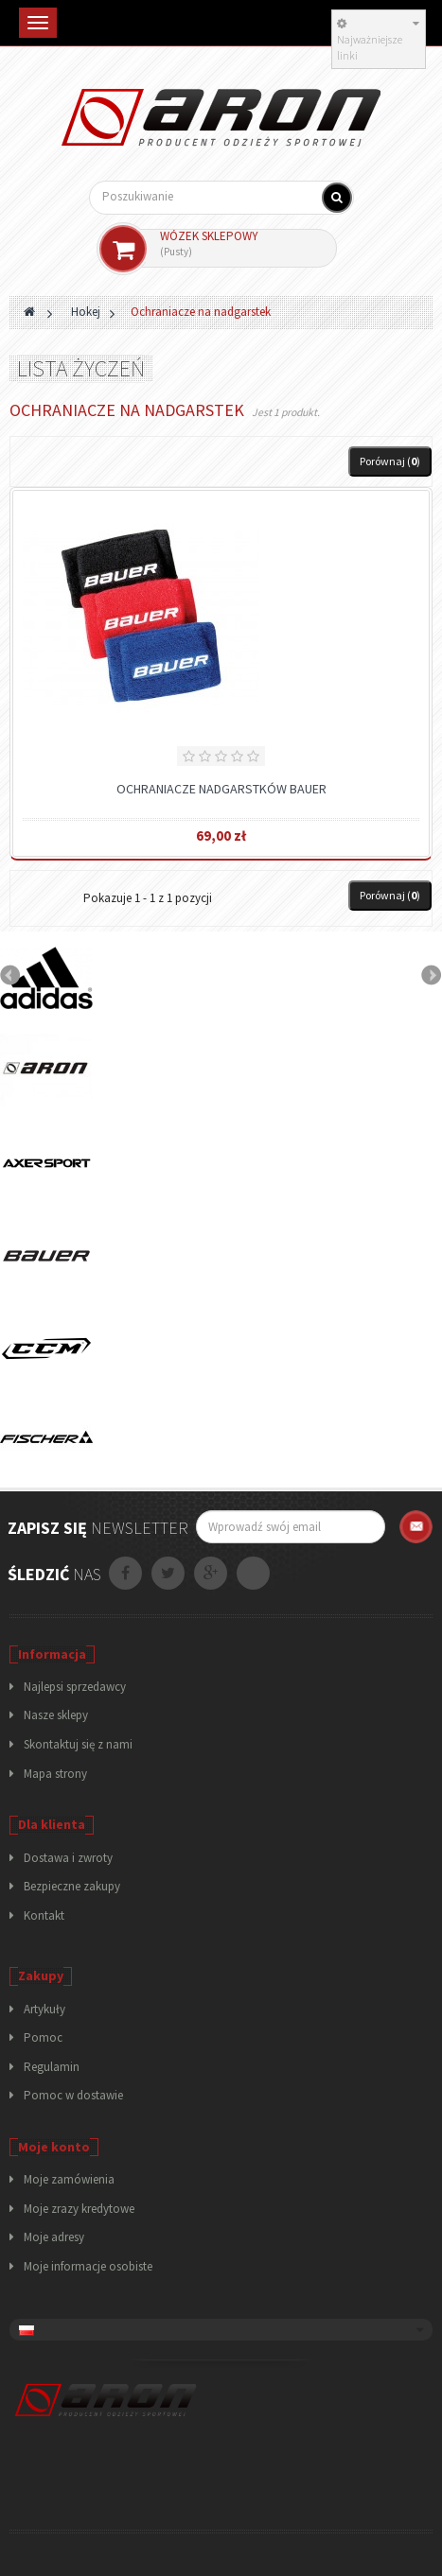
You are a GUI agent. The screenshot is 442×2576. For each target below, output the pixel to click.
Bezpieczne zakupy (72, 1886)
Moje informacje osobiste (88, 2266)
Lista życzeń (81, 368)
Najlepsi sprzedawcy (75, 1687)
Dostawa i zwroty (68, 1858)
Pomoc (43, 2037)
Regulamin (52, 2067)
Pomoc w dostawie (73, 2095)
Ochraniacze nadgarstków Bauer (221, 788)
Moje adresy (54, 2237)
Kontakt (44, 1915)
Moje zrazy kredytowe (79, 2209)
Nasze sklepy (56, 1715)
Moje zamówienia (69, 2179)
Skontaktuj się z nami (78, 1744)
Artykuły (44, 2009)
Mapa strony (55, 1774)
